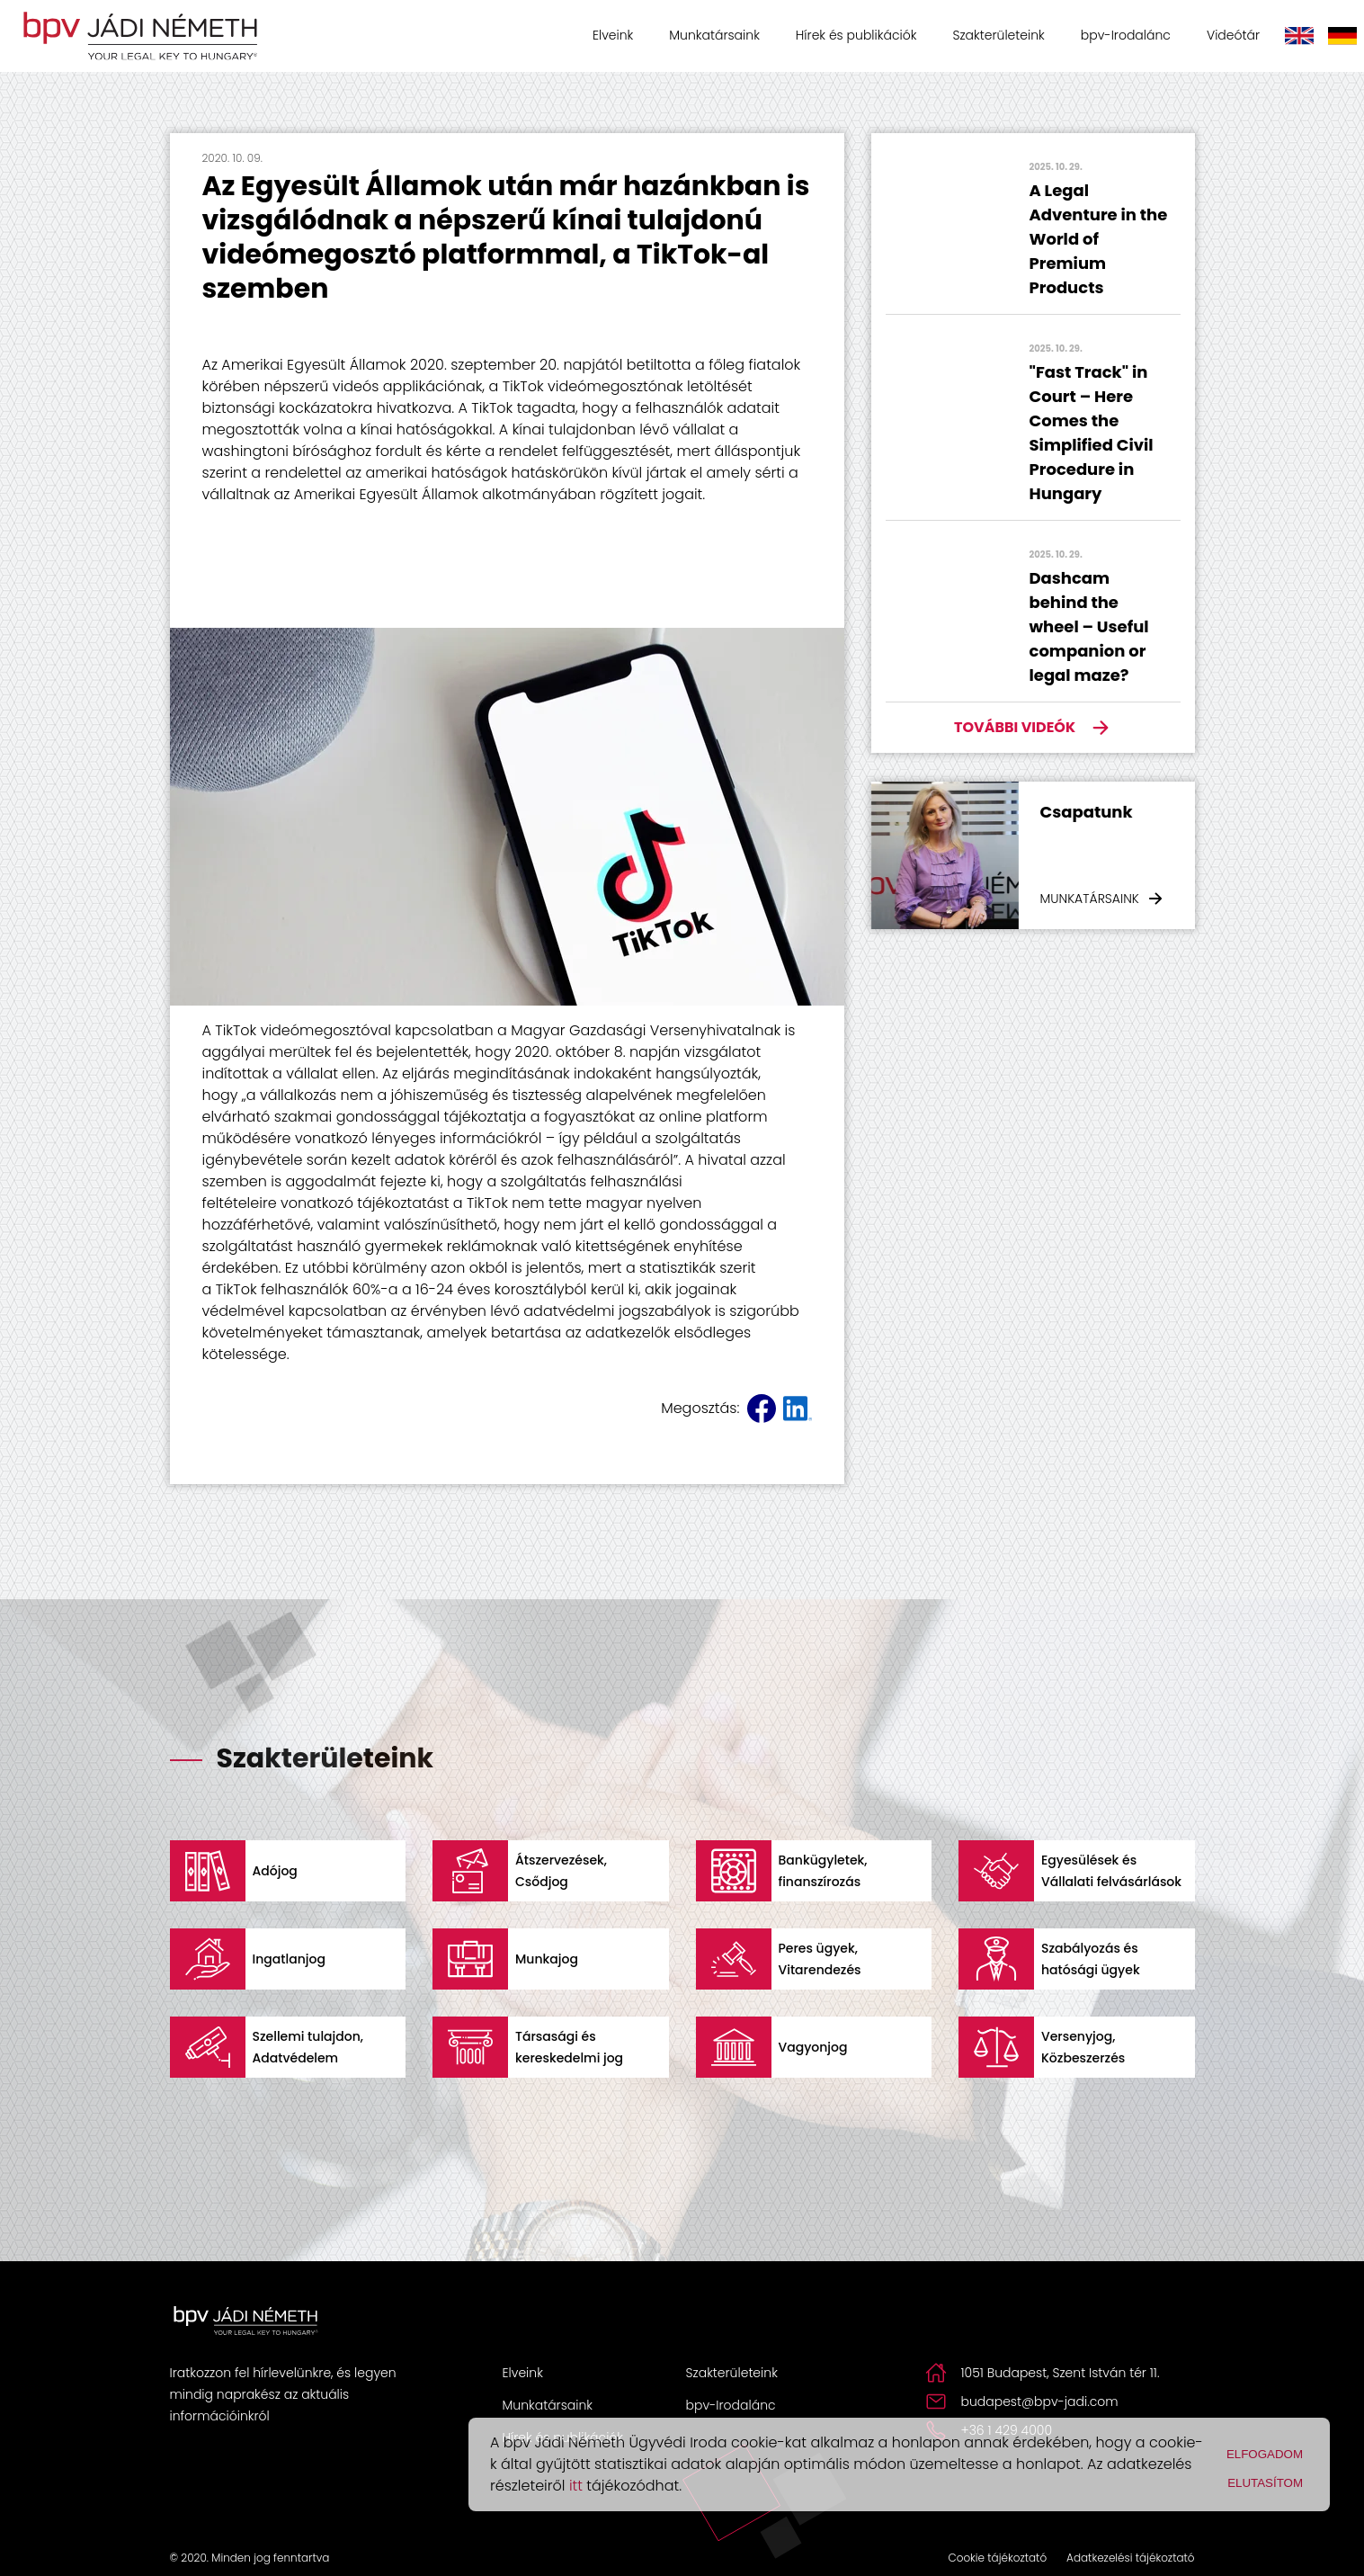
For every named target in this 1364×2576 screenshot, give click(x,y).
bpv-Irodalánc (1126, 35)
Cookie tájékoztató (997, 2557)
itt (576, 2485)
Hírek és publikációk (856, 35)
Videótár (1233, 35)
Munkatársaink (714, 35)
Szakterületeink (998, 35)
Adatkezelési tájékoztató (1130, 2557)
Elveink (613, 35)
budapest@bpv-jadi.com (1040, 2402)
